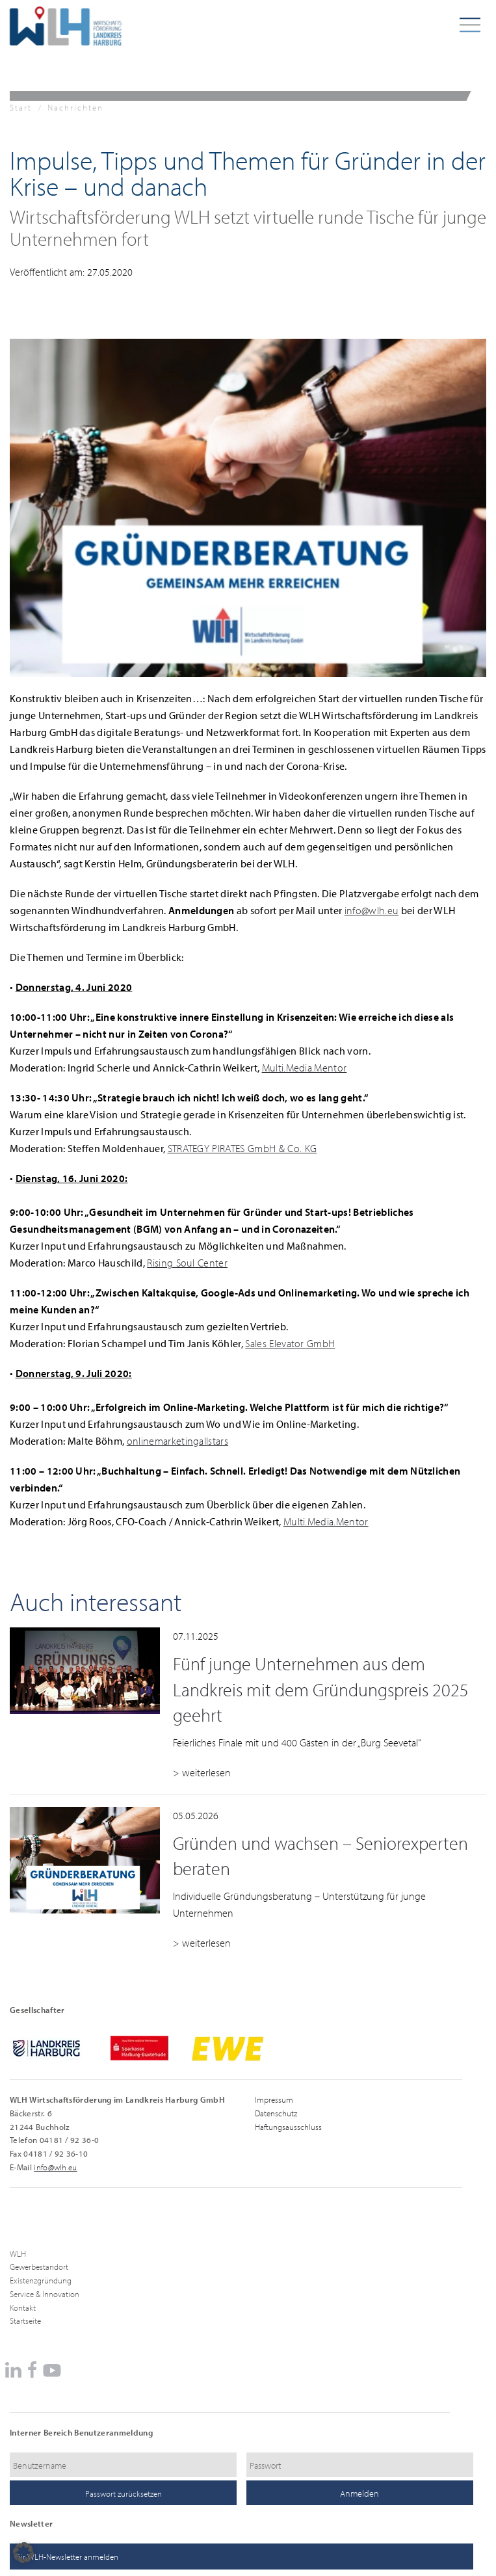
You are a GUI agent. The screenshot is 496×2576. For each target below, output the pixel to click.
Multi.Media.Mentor (304, 1067)
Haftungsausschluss (288, 2127)
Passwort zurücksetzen (123, 2493)
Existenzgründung (41, 2280)
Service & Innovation (44, 2294)
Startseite (25, 2320)
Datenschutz (276, 2113)
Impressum (274, 2099)
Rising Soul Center (187, 1262)
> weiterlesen (202, 1772)
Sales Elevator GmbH (290, 1343)
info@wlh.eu (372, 910)
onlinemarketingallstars (177, 1440)
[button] (23, 2552)
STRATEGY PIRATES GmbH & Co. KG (242, 1148)
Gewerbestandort (39, 2266)
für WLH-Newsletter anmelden (67, 2556)
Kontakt (23, 2307)
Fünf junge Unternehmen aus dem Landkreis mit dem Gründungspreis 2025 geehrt (321, 1689)
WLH (18, 2253)
